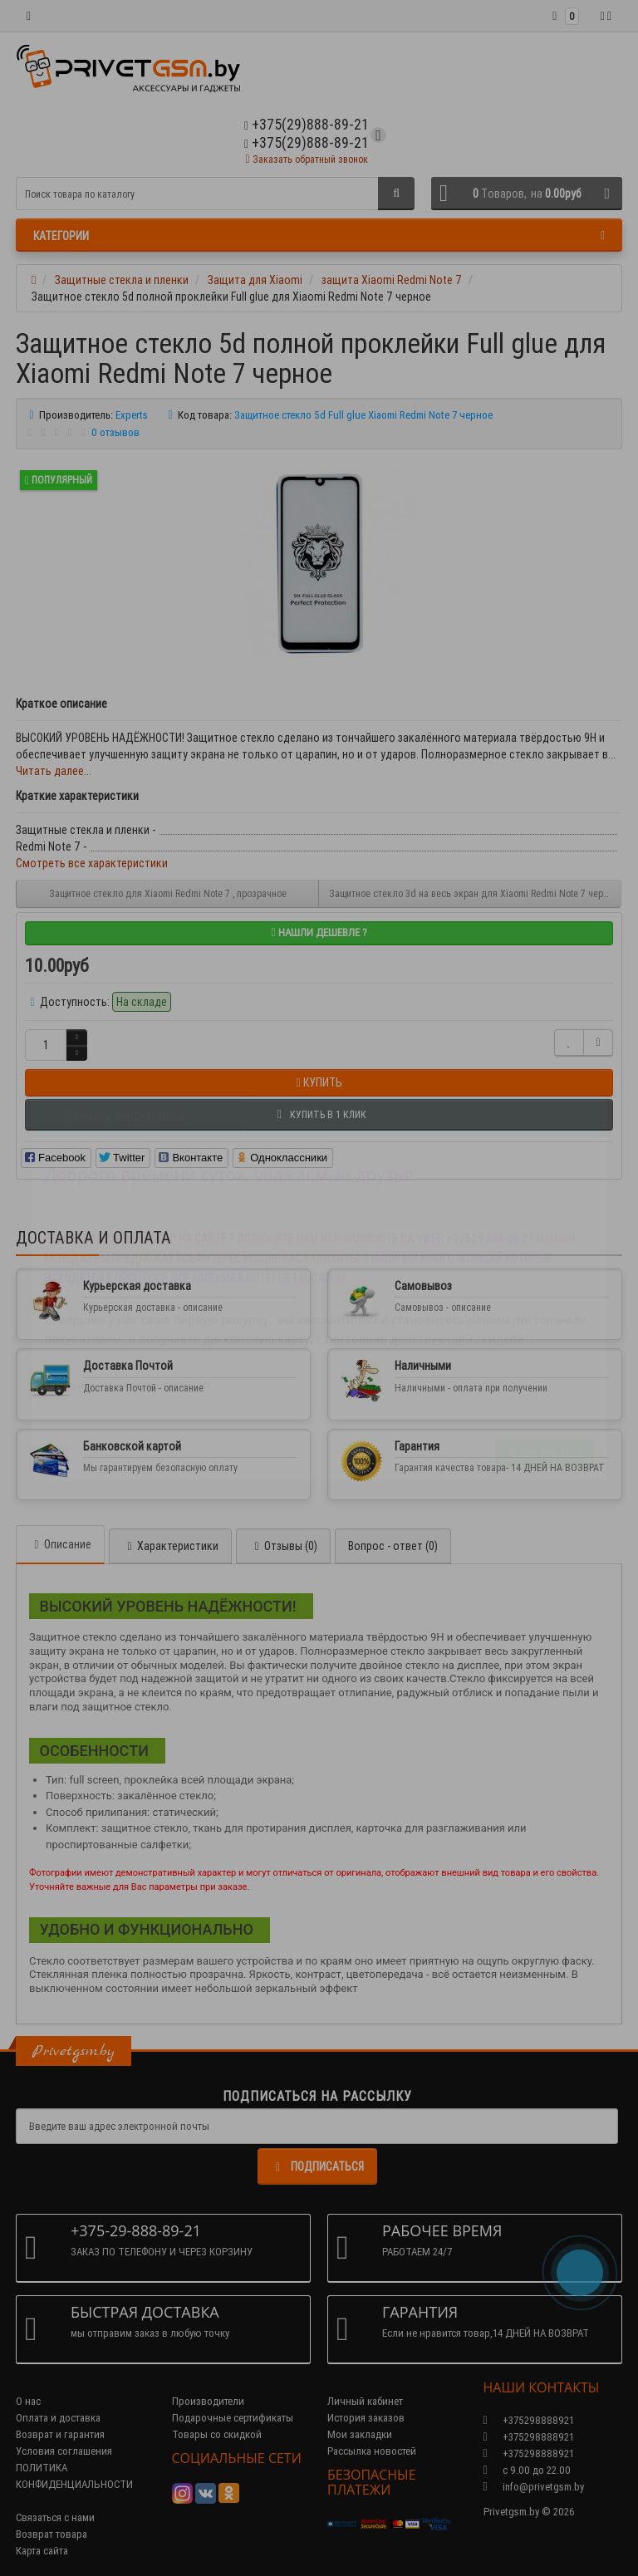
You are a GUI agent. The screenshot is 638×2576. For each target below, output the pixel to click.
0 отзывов (115, 432)
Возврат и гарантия (60, 2434)
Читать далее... (53, 770)
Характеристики (170, 1545)
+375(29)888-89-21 (306, 142)
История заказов (366, 2418)
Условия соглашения (64, 2451)
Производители (208, 2401)
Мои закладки (359, 2434)
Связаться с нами (55, 2517)
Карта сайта (42, 2551)
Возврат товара (51, 2534)
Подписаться (317, 2166)
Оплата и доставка (58, 2418)
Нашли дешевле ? (318, 932)
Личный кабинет (365, 2401)
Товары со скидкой (217, 2434)
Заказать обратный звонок (306, 159)
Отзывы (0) (283, 1545)
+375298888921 (528, 2437)
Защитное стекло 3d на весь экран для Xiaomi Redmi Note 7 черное (473, 893)
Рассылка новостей (371, 2451)
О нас (28, 2401)
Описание (60, 1544)
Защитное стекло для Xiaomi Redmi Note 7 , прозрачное (168, 893)
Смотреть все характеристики (92, 863)
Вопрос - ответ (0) (393, 1545)
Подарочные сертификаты (232, 2418)
